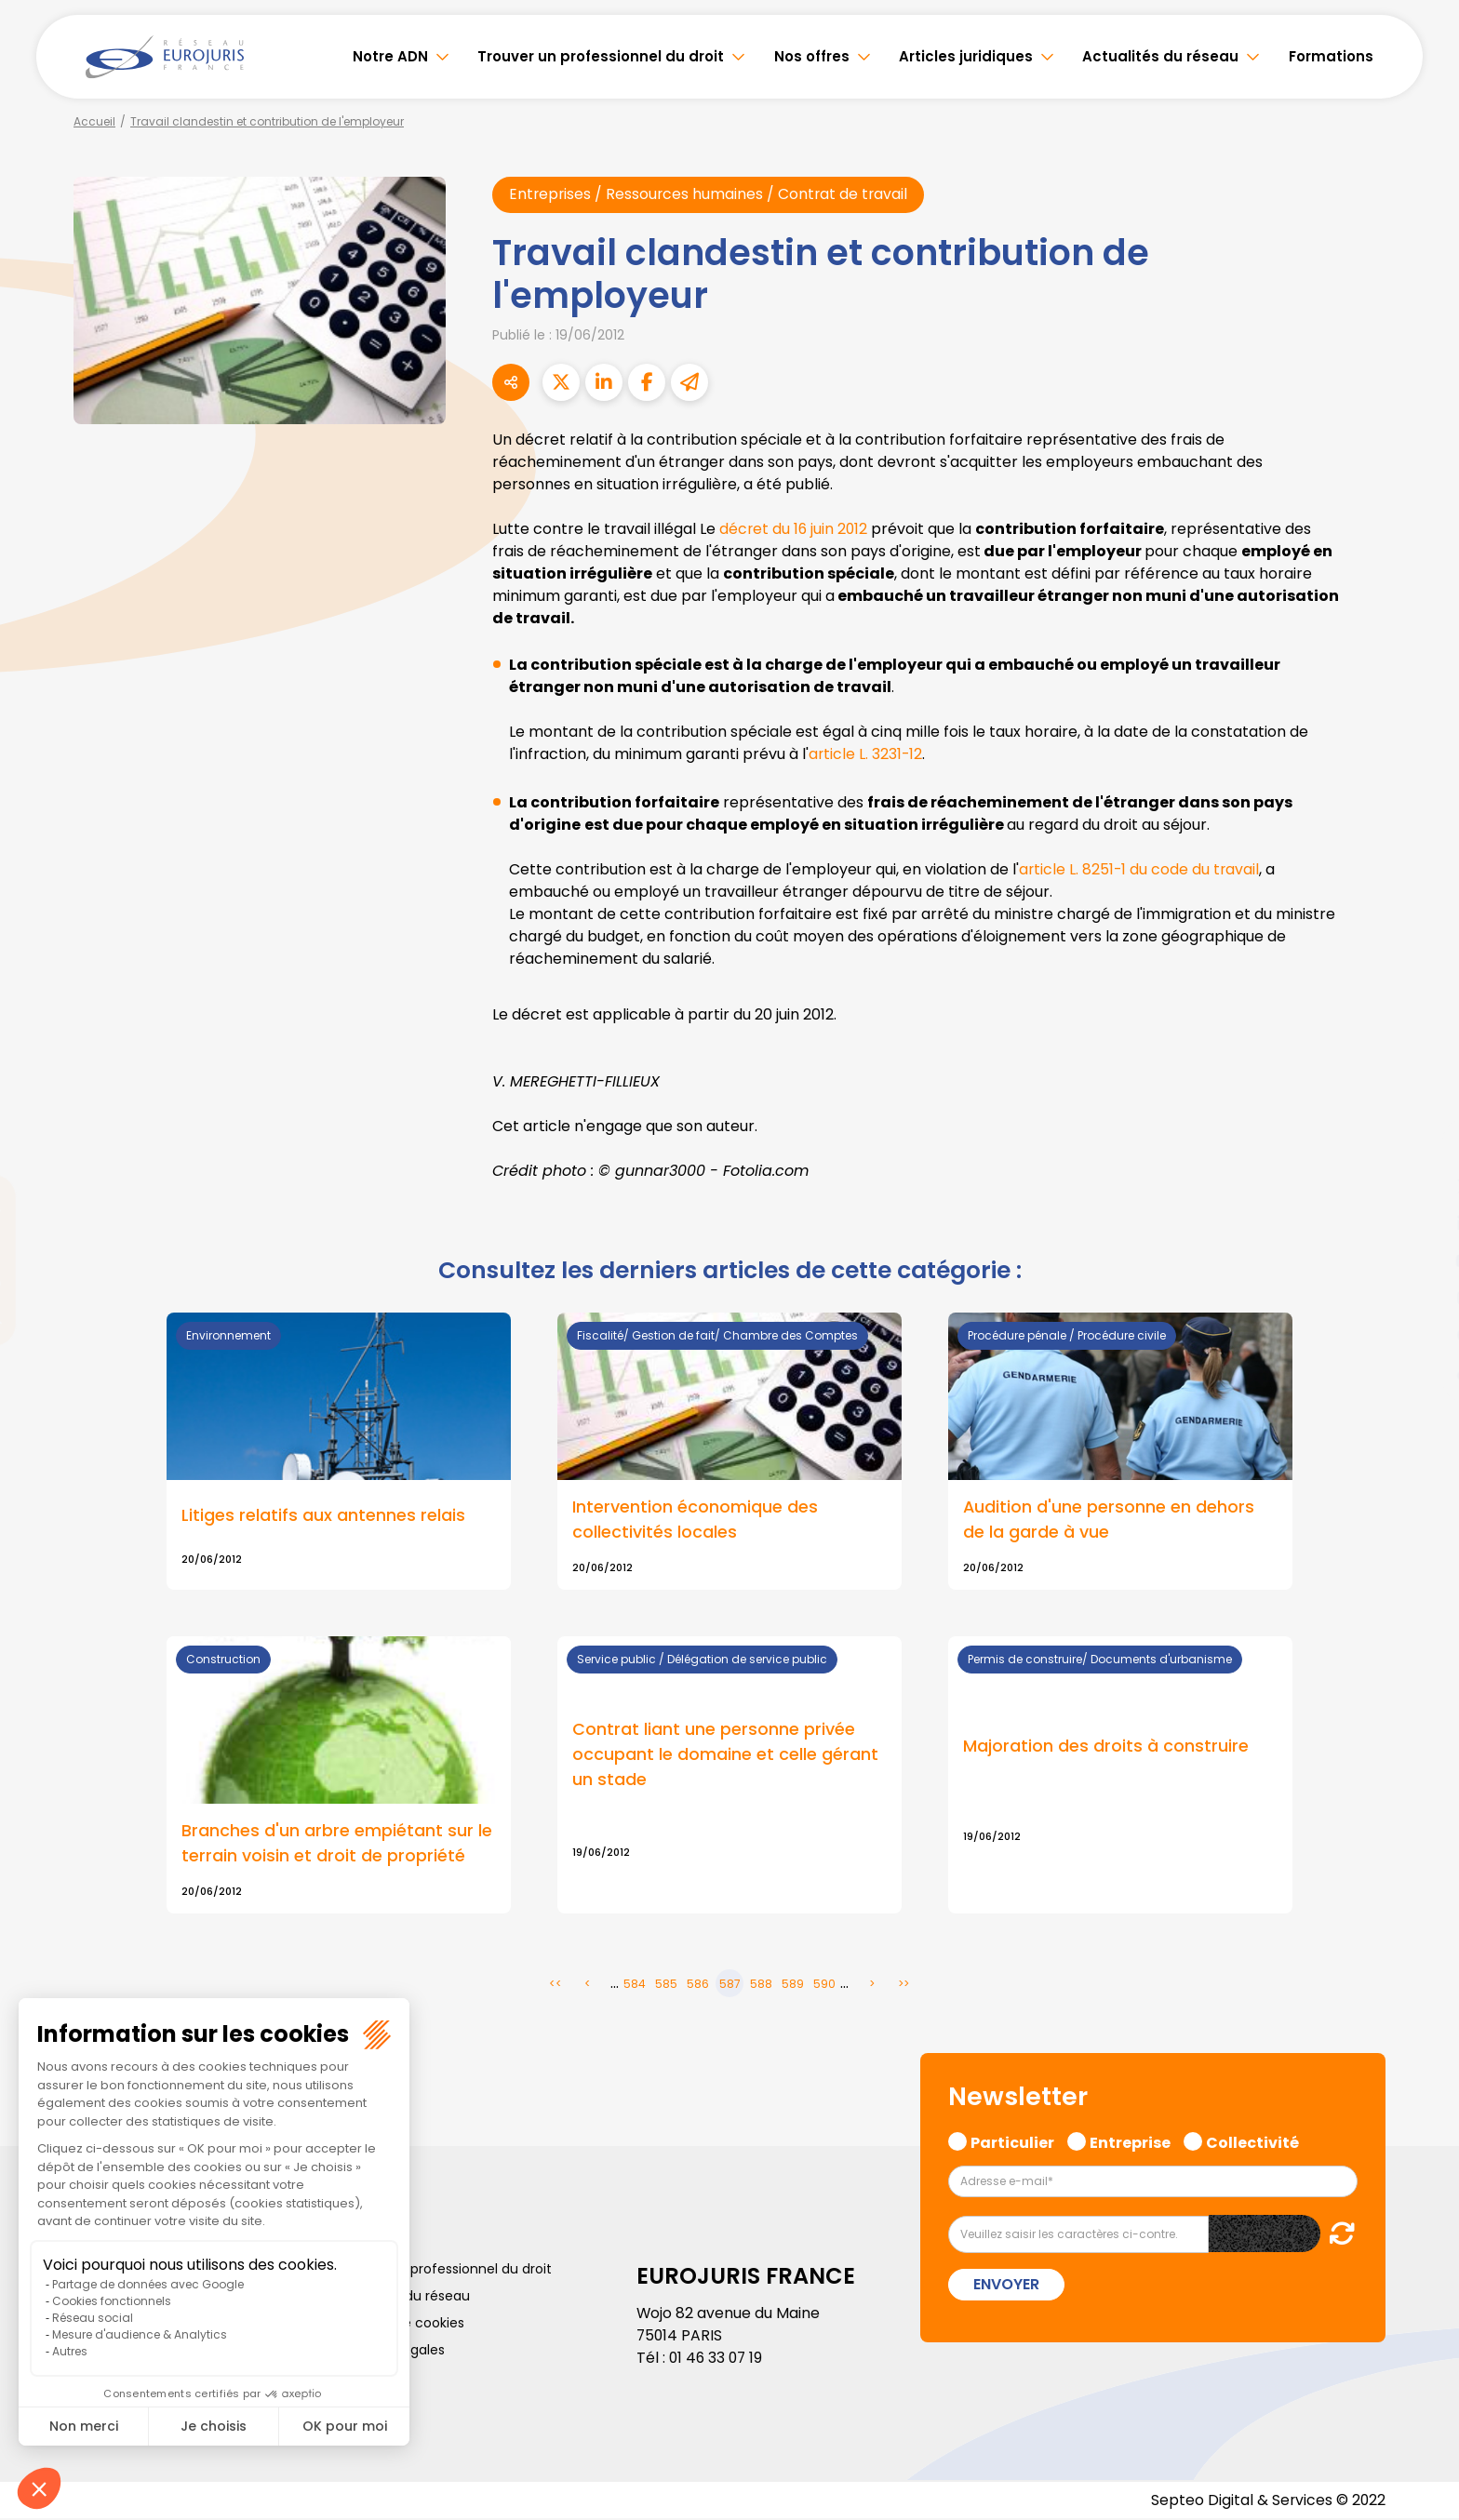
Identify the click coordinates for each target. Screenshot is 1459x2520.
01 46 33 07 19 (717, 2359)
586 (698, 1985)
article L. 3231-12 (866, 754)
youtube (1422, 1260)
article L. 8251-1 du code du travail (1140, 869)
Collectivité (1252, 2142)
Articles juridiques (966, 56)
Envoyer (1006, 2285)
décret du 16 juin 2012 (794, 529)
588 (761, 1985)
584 (634, 1985)
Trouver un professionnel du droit (600, 56)
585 (666, 1985)
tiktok (1422, 1372)
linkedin (1422, 1223)
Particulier (1012, 2142)
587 (730, 1985)
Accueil (94, 121)
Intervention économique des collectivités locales (695, 1520)
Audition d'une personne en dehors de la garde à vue (1109, 1520)
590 (824, 1985)
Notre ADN (390, 56)
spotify (1422, 1335)
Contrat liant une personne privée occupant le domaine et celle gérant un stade (725, 1756)
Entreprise (1130, 2142)
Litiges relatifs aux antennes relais (323, 1515)
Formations (1331, 56)
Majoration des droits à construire (1106, 1747)
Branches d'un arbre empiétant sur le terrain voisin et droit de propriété (336, 1844)
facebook (1422, 1149)
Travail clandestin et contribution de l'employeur (267, 121)
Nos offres (812, 56)
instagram (1422, 1298)
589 (793, 1985)
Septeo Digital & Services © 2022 (1267, 2501)
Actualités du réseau (1160, 56)
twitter (1422, 1186)
